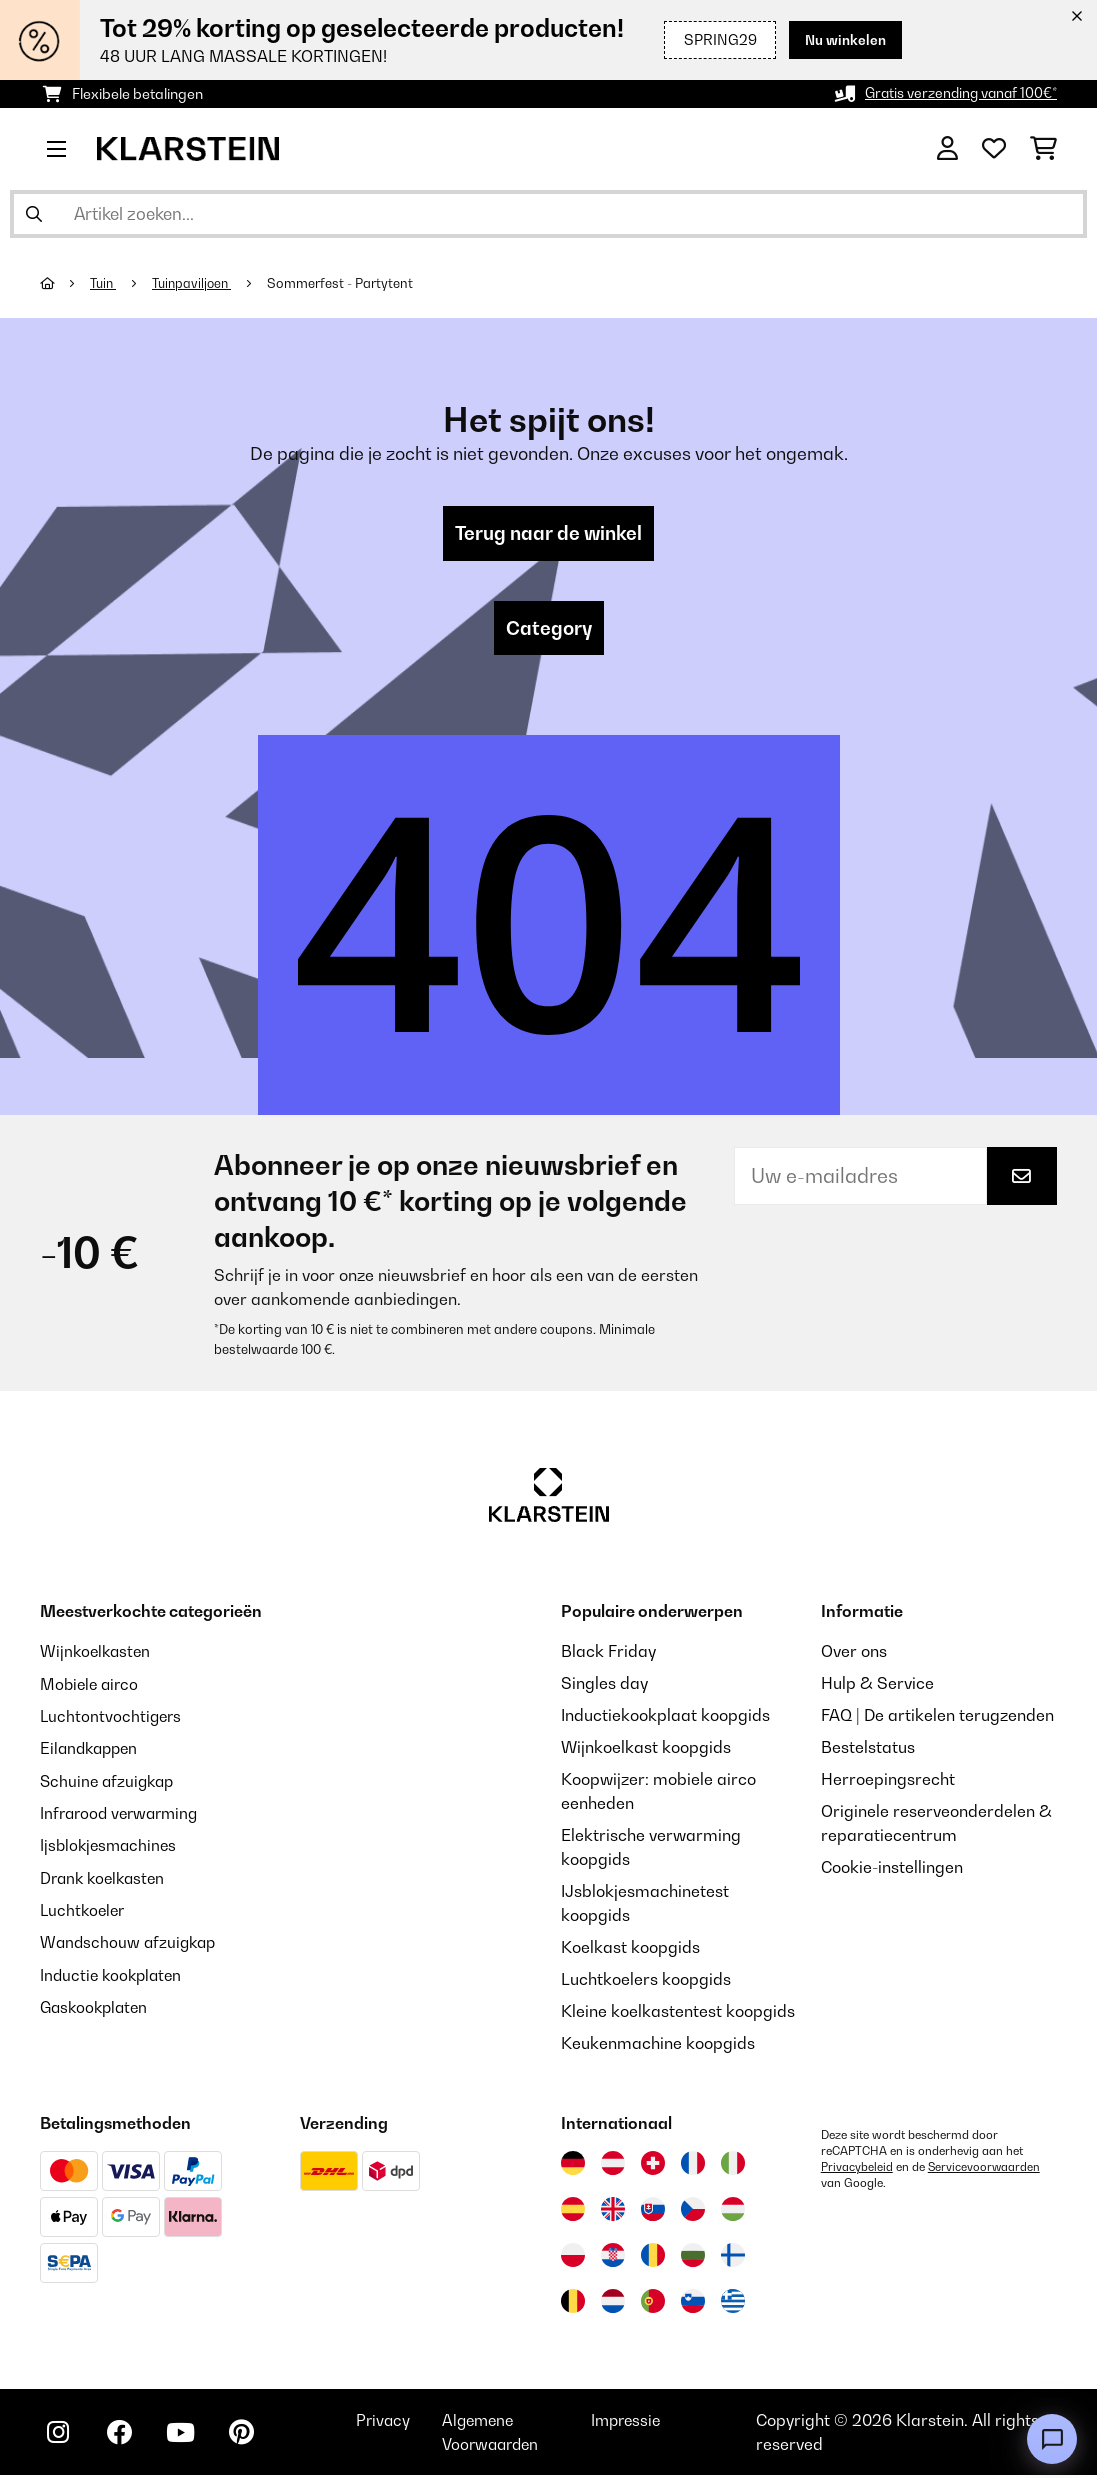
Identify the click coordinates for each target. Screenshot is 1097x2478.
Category (549, 630)
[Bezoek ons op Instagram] (60, 2438)
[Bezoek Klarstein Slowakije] (653, 2212)
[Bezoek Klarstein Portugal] (653, 2304)
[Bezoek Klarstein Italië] (733, 2166)
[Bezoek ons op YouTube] (188, 2438)
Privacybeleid (857, 2170)
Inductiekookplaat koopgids (665, 1718)
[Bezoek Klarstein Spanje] (573, 2212)
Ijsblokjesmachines (111, 1846)
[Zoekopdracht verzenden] (34, 214)
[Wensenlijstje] (994, 149)
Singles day (604, 1686)
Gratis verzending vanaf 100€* (957, 93)
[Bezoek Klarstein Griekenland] (733, 2305)
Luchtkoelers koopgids (646, 1982)
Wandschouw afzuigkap (131, 1942)
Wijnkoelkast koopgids (646, 1750)
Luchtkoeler (84, 1910)
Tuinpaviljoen (196, 283)
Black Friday (608, 1654)
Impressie (637, 2423)
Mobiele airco (91, 1686)
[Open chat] (1052, 2439)
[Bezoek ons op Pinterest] (252, 2438)
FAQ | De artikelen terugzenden (937, 1718)
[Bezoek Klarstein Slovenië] (693, 2304)
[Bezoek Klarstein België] (573, 2304)
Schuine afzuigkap (110, 1782)
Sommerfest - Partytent (347, 283)
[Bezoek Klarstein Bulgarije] (693, 2258)
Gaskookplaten (97, 2006)
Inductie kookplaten (114, 1974)
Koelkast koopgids (630, 1950)
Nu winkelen (843, 39)
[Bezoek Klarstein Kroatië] (613, 2258)
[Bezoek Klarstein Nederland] (613, 2304)
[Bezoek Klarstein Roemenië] (653, 2258)
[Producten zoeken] (548, 214)
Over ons (854, 1654)
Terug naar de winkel (549, 534)
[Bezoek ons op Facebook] (124, 2438)
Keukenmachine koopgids (658, 2046)
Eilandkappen (92, 1750)
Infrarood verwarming (123, 1814)
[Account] (947, 149)
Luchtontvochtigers (112, 1718)
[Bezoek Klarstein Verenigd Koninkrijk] (613, 2212)
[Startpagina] (65, 283)
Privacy (396, 2423)
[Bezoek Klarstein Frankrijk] (693, 2166)
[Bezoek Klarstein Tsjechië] (693, 2212)
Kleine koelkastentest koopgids (678, 2014)
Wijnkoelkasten (97, 1654)
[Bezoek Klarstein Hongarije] (733, 2212)
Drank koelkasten (106, 1878)
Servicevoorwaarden (985, 2170)
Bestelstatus (868, 1750)
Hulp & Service (877, 1686)
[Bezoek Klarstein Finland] (733, 2258)
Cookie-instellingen (892, 1870)
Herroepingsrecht (888, 1782)
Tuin (105, 283)
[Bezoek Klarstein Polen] (573, 2258)
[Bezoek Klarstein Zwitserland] (653, 2166)
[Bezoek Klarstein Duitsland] (573, 2166)
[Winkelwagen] (1043, 149)
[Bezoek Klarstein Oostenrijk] (613, 2166)
